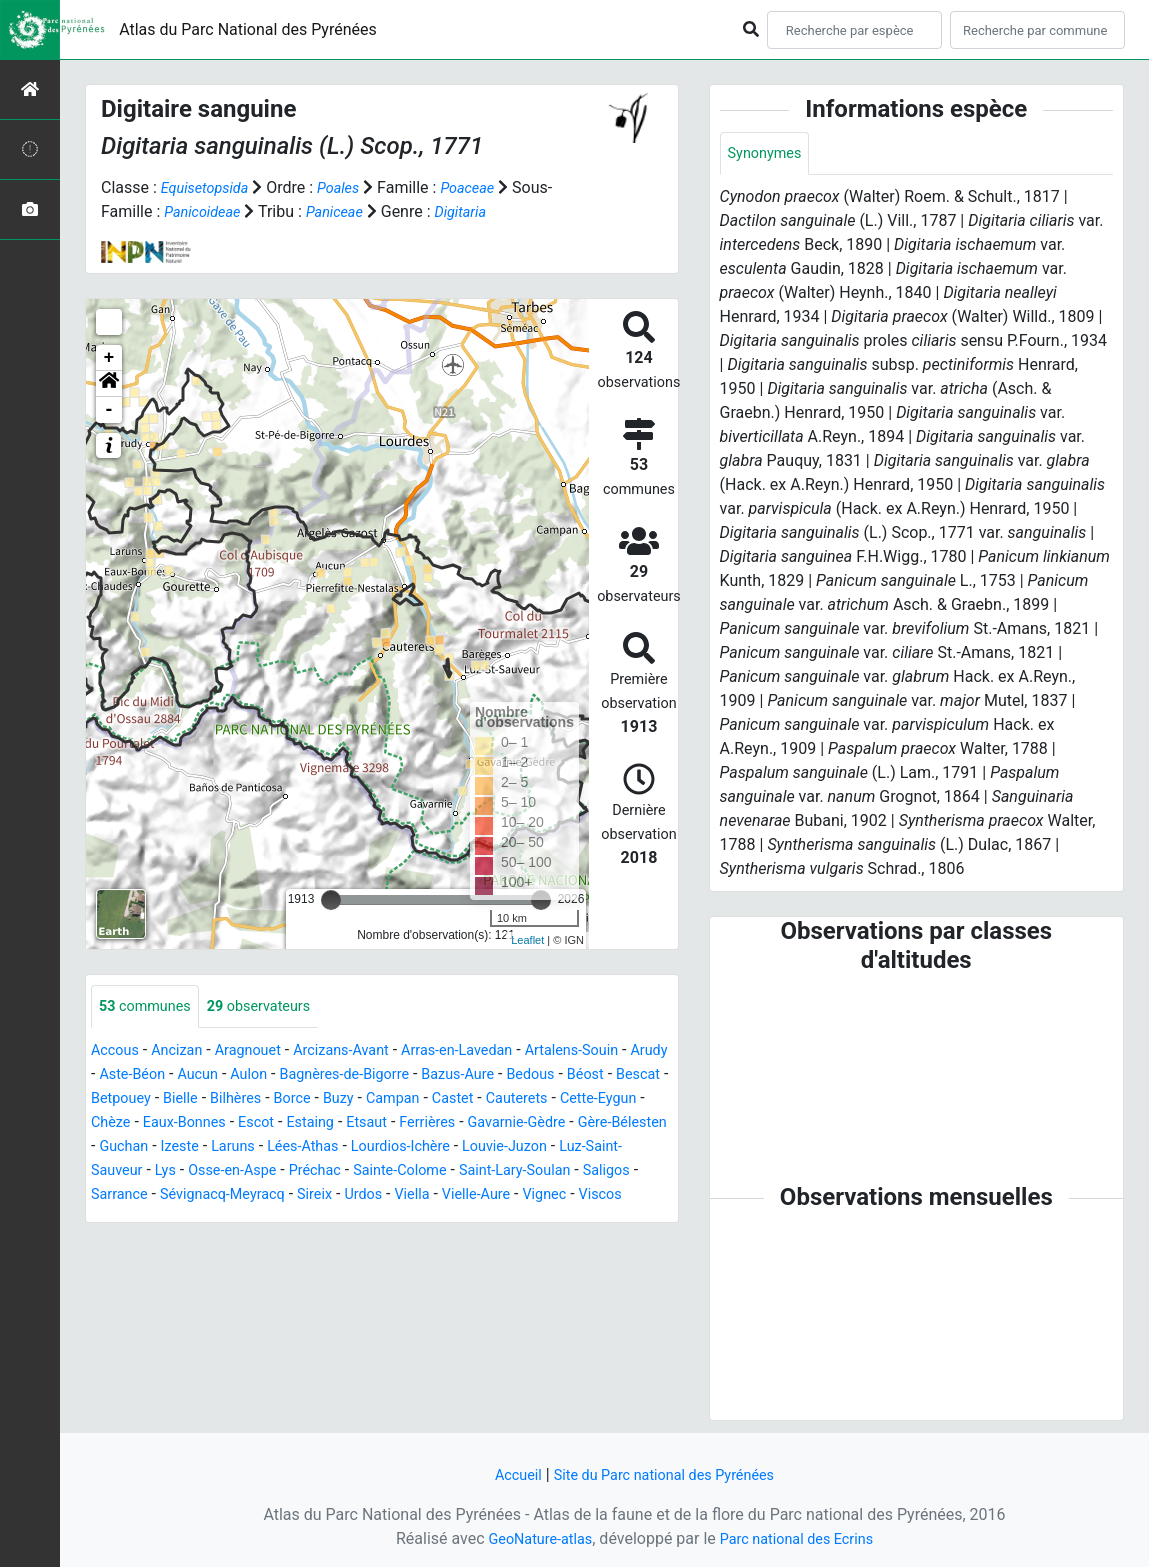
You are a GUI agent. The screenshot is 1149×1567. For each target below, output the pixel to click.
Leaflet (527, 940)
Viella (216, 1220)
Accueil (506, 1474)
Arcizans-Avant (365, 1052)
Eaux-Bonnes (372, 1124)
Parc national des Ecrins (802, 1538)
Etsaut (571, 1124)
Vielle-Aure (286, 1220)
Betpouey (239, 1100)
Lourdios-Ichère (146, 1172)
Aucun (261, 1076)
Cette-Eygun (214, 1124)
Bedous (627, 1076)
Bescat (168, 1100)
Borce (425, 1100)
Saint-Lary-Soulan (278, 1196)
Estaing (510, 1124)
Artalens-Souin (620, 1052)
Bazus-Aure (546, 1076)
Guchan (359, 1148)
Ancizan (185, 1052)
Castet (600, 1100)
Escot (451, 1124)
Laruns (478, 1148)
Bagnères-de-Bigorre (422, 1076)
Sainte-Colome (151, 1196)
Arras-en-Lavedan (493, 1052)
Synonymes (769, 154)
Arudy (119, 1076)
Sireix (110, 1220)
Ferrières (638, 1124)
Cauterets (125, 1124)
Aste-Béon (189, 1076)
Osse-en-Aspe (545, 1172)
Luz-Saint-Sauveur (384, 1172)
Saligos (379, 1196)
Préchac (636, 1172)
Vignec (361, 1220)
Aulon (316, 1076)
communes (150, 1007)
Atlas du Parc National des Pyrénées (248, 29)
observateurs (274, 1007)
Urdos (163, 1220)
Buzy (476, 1100)
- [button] (109, 410)
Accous (117, 1052)
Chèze (292, 1124)
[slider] (331, 900)
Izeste (420, 1148)
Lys (471, 1172)
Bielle (304, 1100)
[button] (109, 384)
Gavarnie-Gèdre (153, 1148)
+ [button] (109, 358)
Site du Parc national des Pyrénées (667, 1474)
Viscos (422, 1220)
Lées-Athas (555, 1148)
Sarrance (448, 1196)
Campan (535, 1100)
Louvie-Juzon (261, 1172)
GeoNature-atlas (532, 1538)
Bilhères (364, 1100)
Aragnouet (263, 1052)
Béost (111, 1100)
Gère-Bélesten (270, 1148)
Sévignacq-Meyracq (562, 1196)
